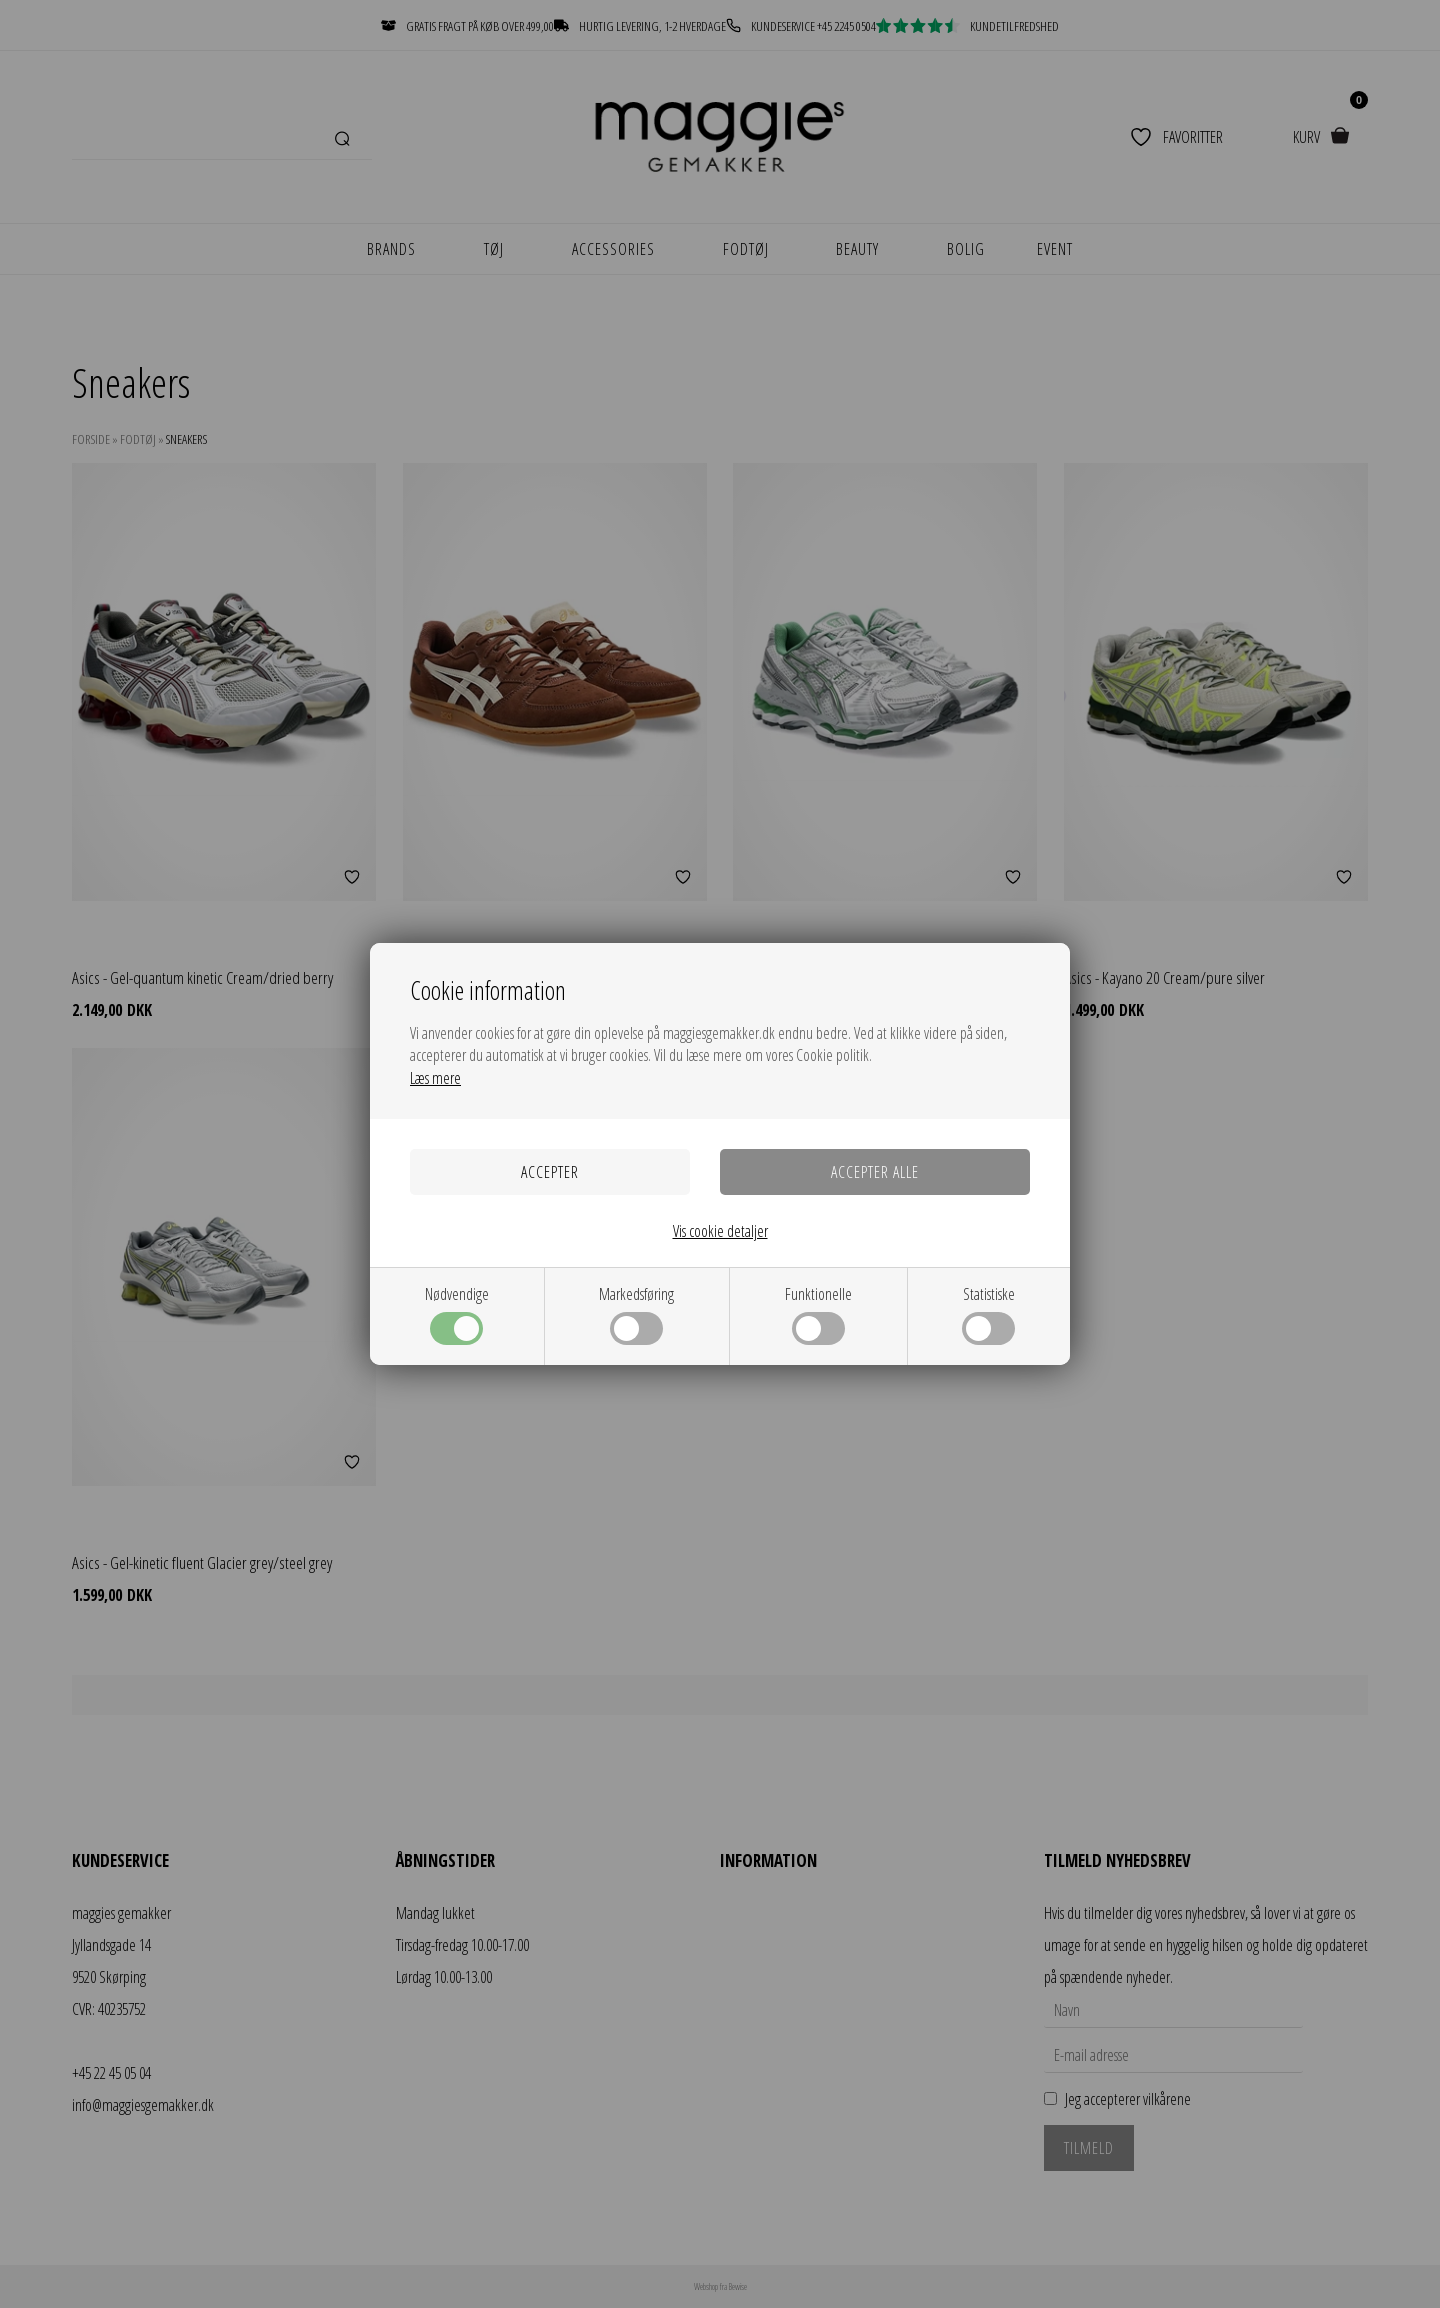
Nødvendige (457, 1314)
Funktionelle (818, 1314)
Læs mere (435, 1078)
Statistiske (988, 1314)
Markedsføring (636, 1314)
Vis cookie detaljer (720, 1231)
